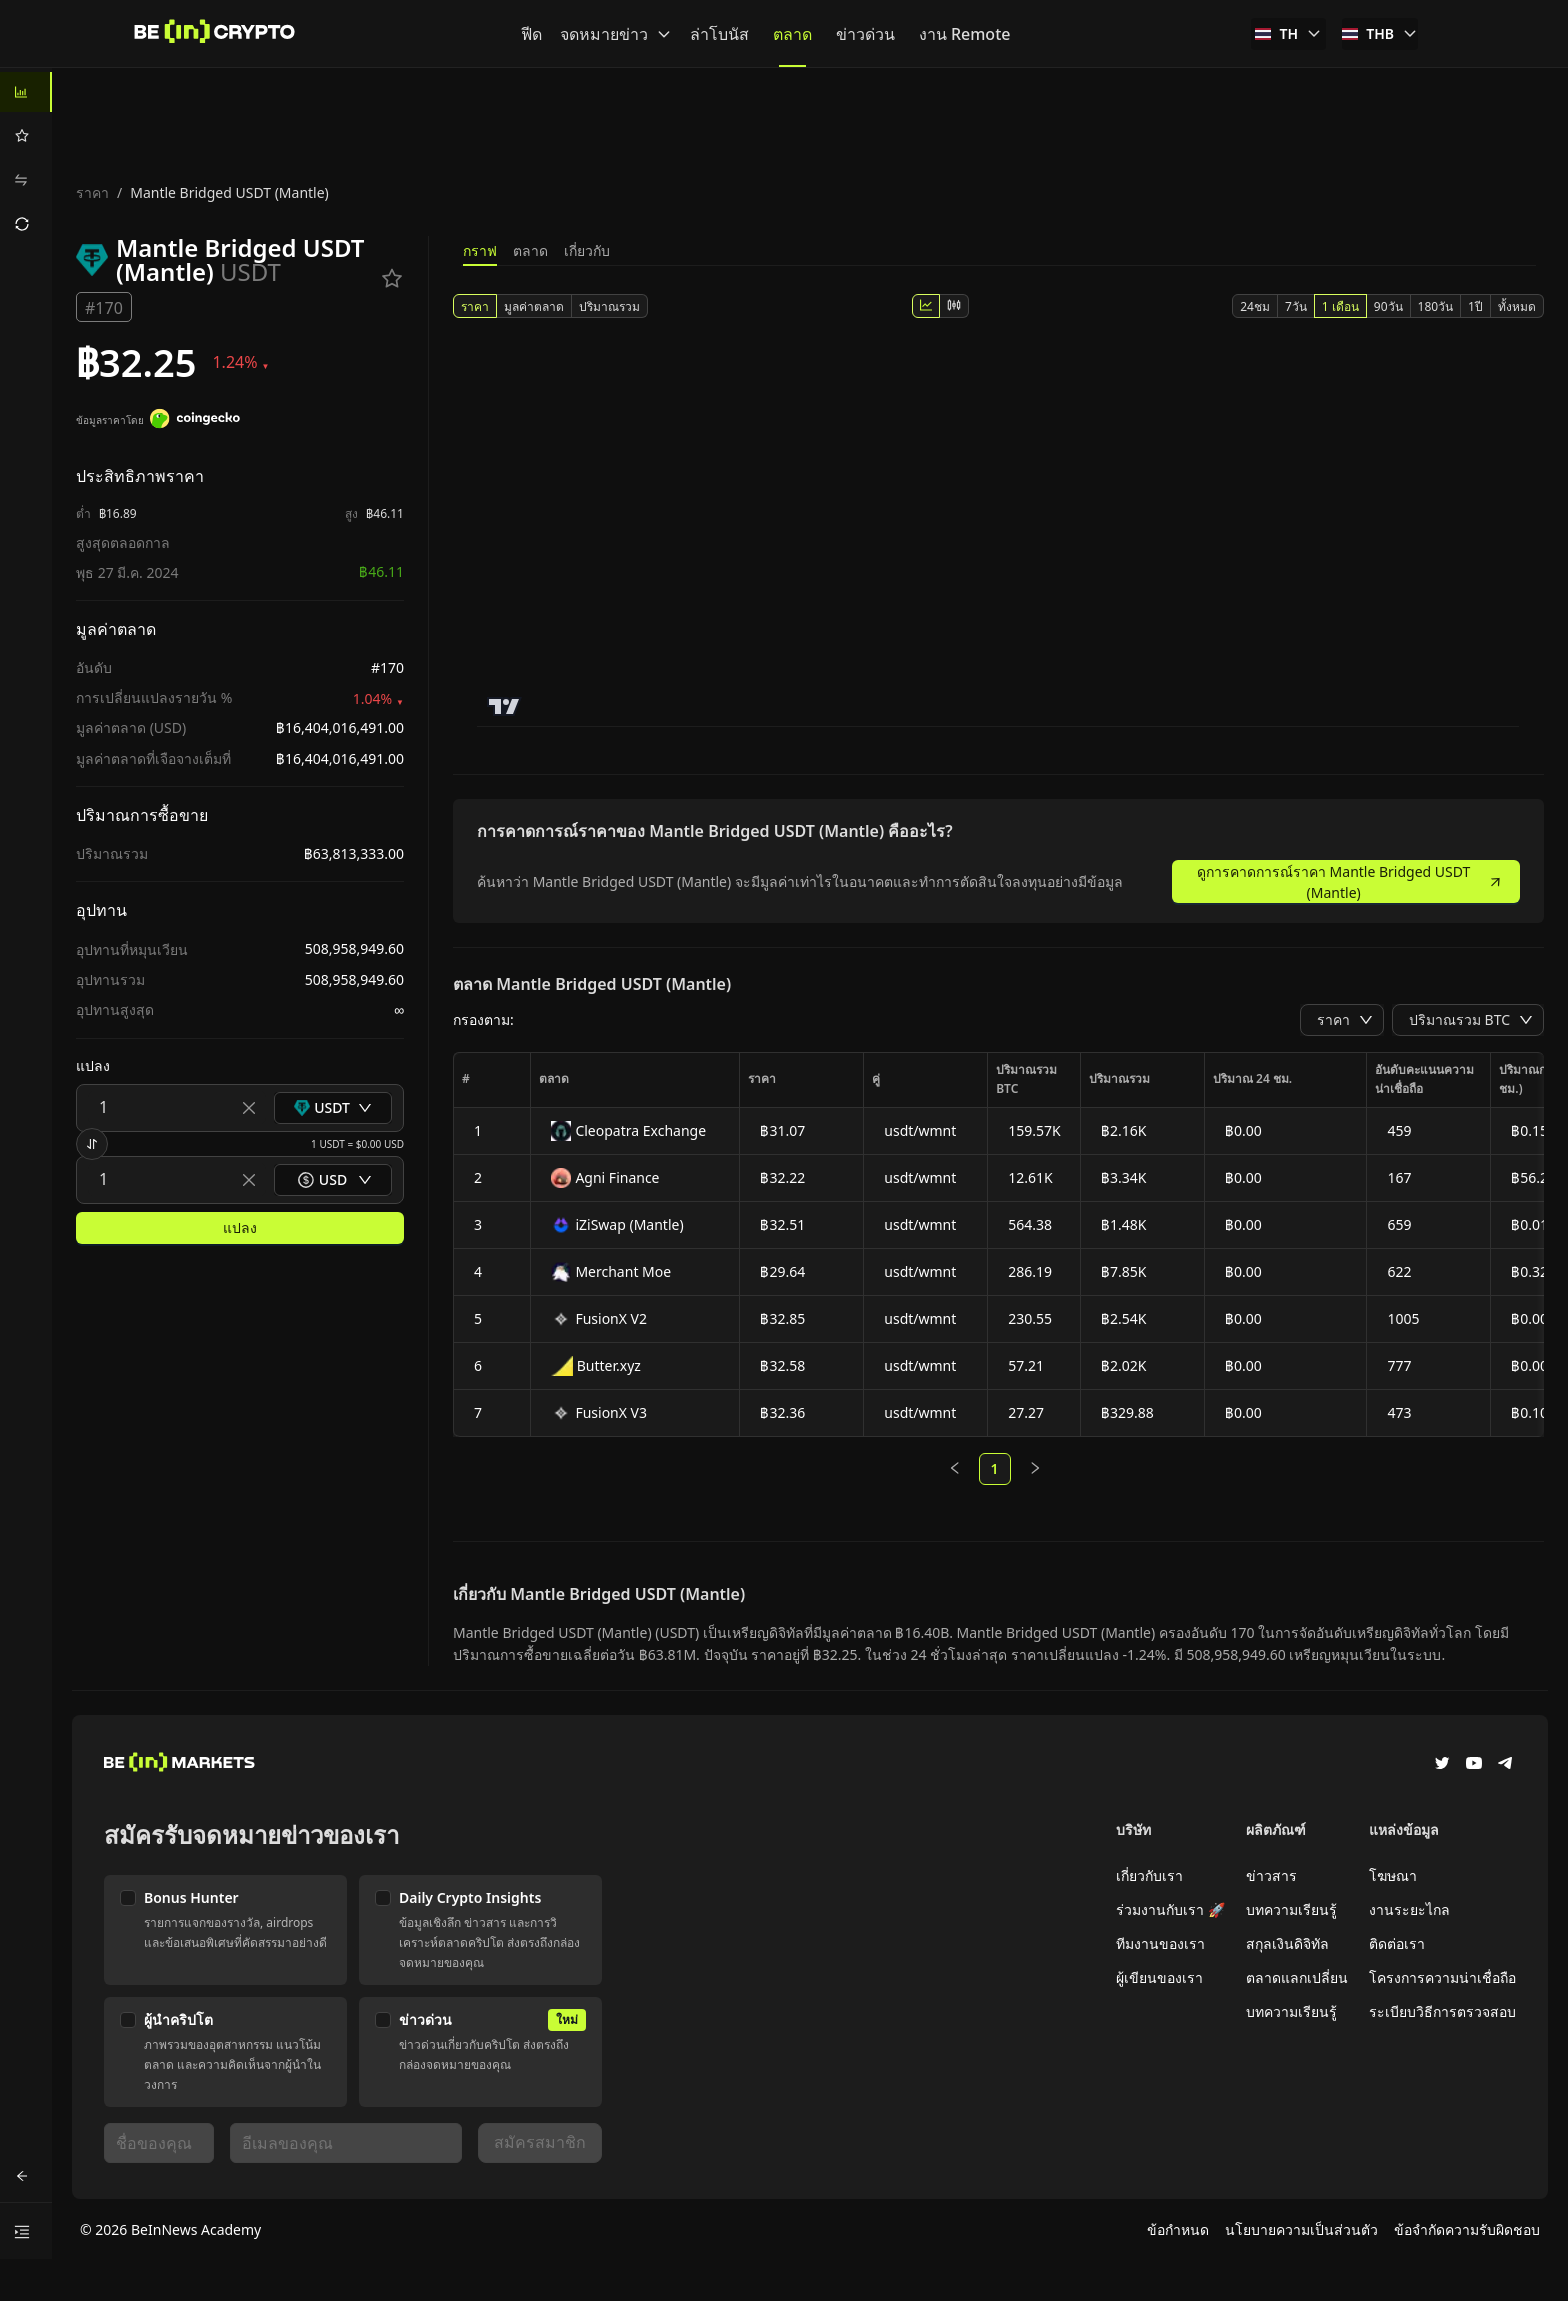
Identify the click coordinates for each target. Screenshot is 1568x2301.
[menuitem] (26, 92)
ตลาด (530, 250)
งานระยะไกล (1409, 1909)
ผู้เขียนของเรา (1159, 1977)
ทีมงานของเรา (1160, 1943)
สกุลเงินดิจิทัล (1287, 1943)
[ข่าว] (215, 34)
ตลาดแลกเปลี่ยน (1297, 1977)
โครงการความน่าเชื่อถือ (1442, 1977)
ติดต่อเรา (1397, 1943)
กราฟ (480, 250)
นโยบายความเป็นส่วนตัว (1301, 2229)
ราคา (92, 192)
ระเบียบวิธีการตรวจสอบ (1442, 2011)
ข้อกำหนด (1178, 2229)
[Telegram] (1506, 1765)
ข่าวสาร (1271, 1875)
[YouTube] (1474, 1765)
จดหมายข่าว (616, 34)
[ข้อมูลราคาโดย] (195, 421)
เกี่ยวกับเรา (1149, 1875)
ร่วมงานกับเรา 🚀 (1170, 1909)
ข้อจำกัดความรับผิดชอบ (1467, 2229)
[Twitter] (1442, 1765)
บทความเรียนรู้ (1291, 1909)
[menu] (26, 158)
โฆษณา (1393, 1875)
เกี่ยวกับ (587, 250)
